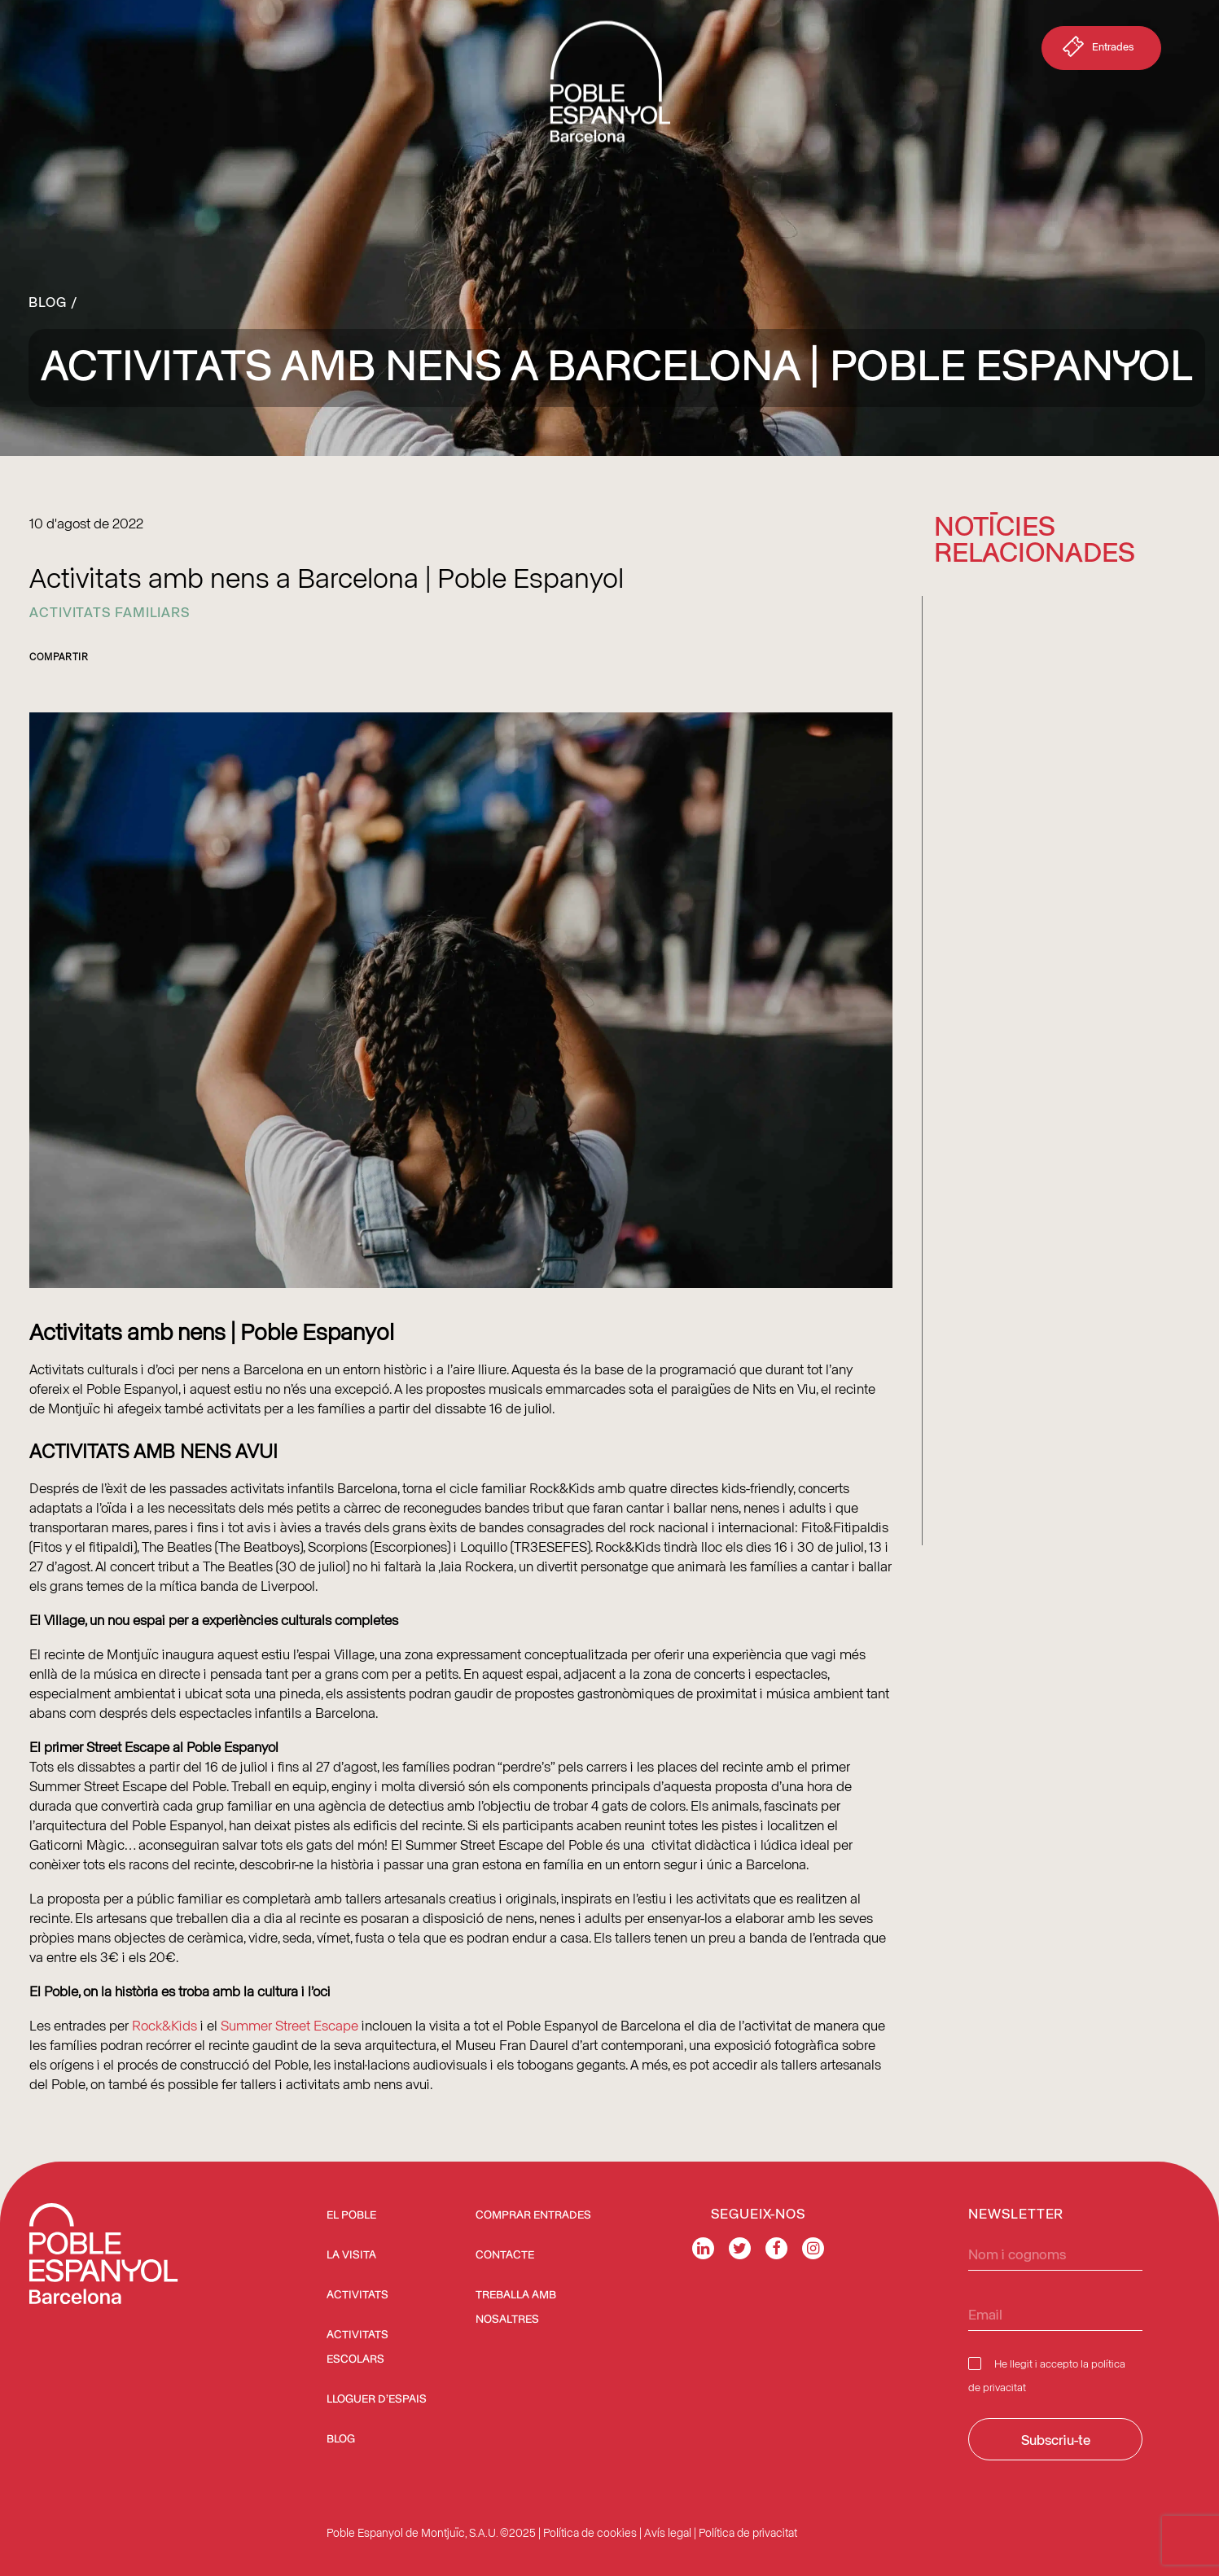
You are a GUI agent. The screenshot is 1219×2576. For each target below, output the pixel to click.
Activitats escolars (357, 2347)
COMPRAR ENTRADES (533, 2215)
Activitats (357, 2295)
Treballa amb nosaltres (516, 2307)
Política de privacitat (748, 2532)
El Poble (351, 2215)
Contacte (505, 2255)
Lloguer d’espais (377, 2399)
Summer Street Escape (287, 2025)
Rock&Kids (164, 2025)
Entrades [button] (1096, 50)
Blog (48, 301)
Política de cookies (590, 2532)
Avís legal (667, 2532)
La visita (351, 2255)
